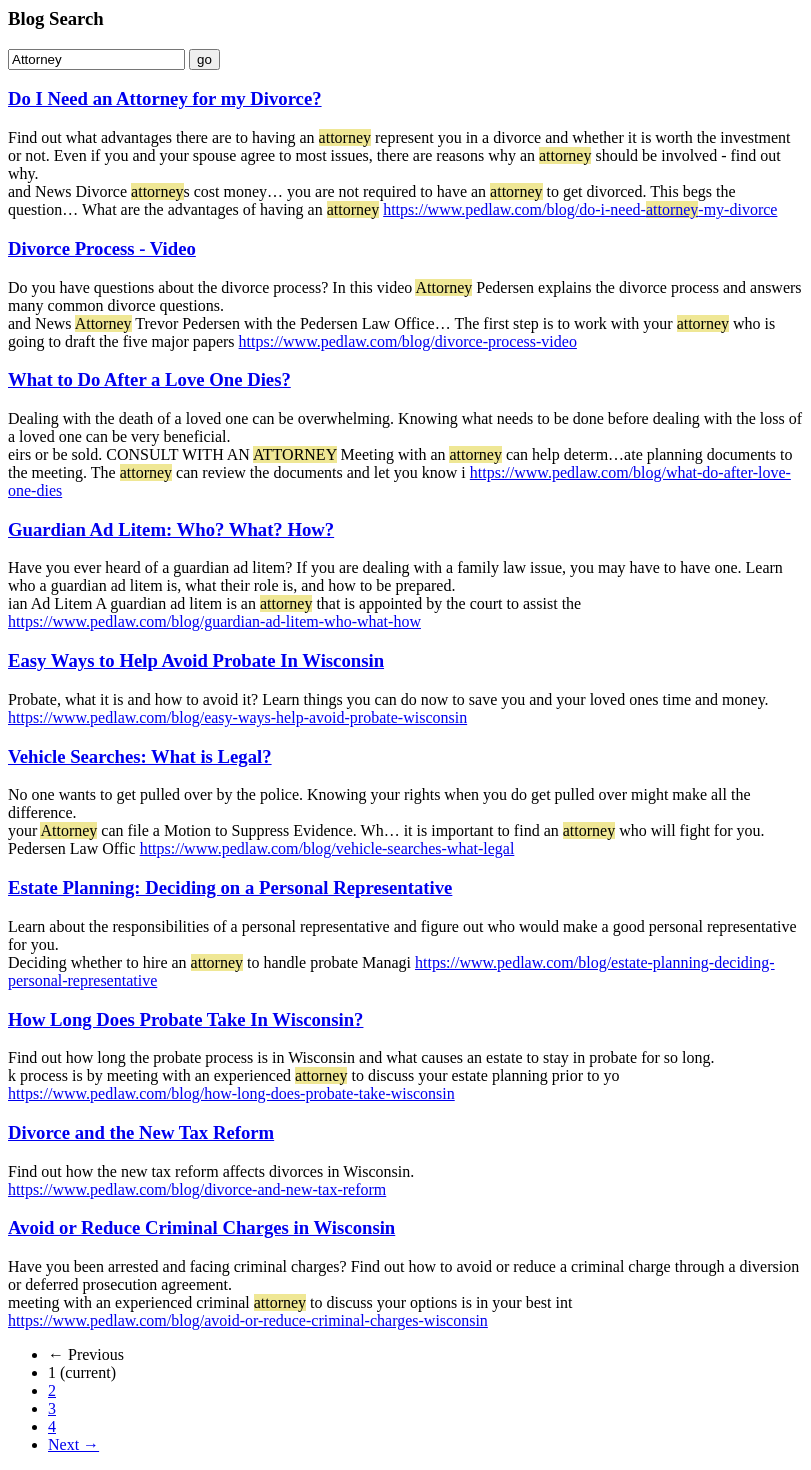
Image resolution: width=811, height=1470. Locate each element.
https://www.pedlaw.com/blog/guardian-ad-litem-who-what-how (214, 621)
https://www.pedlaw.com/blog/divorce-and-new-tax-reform (197, 1189)
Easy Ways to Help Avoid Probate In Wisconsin (196, 660)
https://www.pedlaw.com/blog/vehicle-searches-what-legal (327, 848)
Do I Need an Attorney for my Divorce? (165, 98)
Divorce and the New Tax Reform (141, 1132)
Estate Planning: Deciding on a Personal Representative (230, 887)
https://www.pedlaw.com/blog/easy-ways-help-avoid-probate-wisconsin (237, 717)
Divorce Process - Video (102, 248)
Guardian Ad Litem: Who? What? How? (171, 529)
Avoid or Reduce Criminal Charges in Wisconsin (201, 1227)
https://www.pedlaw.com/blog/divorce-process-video (408, 341)
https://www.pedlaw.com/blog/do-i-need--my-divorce (580, 209)
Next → (73, 1444)
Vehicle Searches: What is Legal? (140, 756)
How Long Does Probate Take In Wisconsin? (185, 1019)
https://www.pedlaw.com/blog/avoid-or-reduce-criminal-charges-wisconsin (248, 1320)
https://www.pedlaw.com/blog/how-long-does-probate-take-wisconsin (231, 1093)
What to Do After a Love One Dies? (149, 379)
